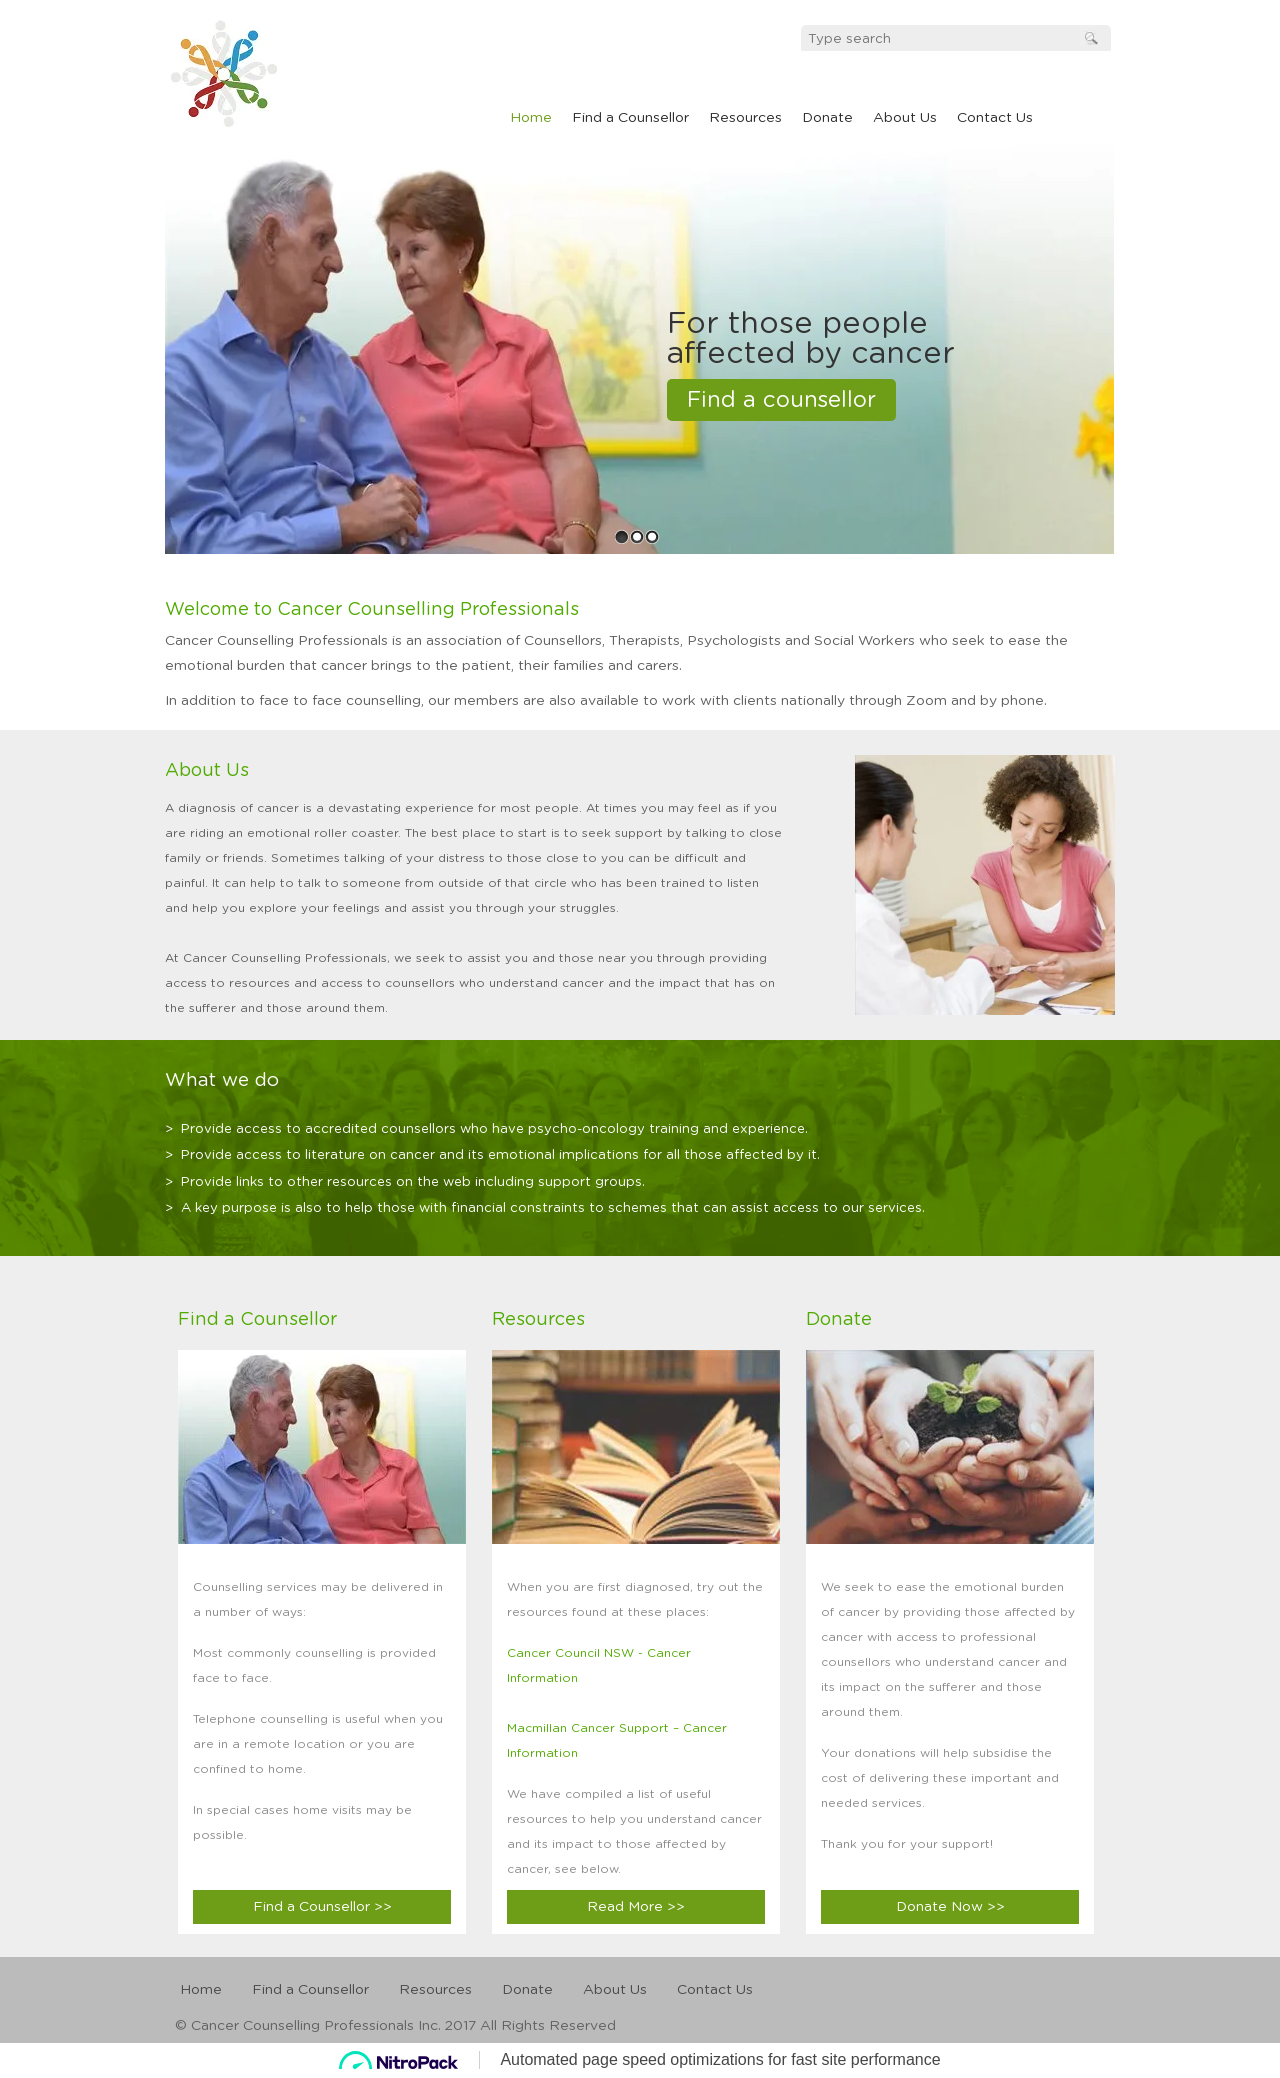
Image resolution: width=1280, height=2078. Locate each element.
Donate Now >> (950, 1907)
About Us (905, 118)
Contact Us (995, 118)
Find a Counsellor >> (322, 1907)
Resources (745, 118)
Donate (827, 118)
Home (531, 118)
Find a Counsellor (630, 118)
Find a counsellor (781, 400)
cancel (244, 71)
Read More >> (636, 1907)
